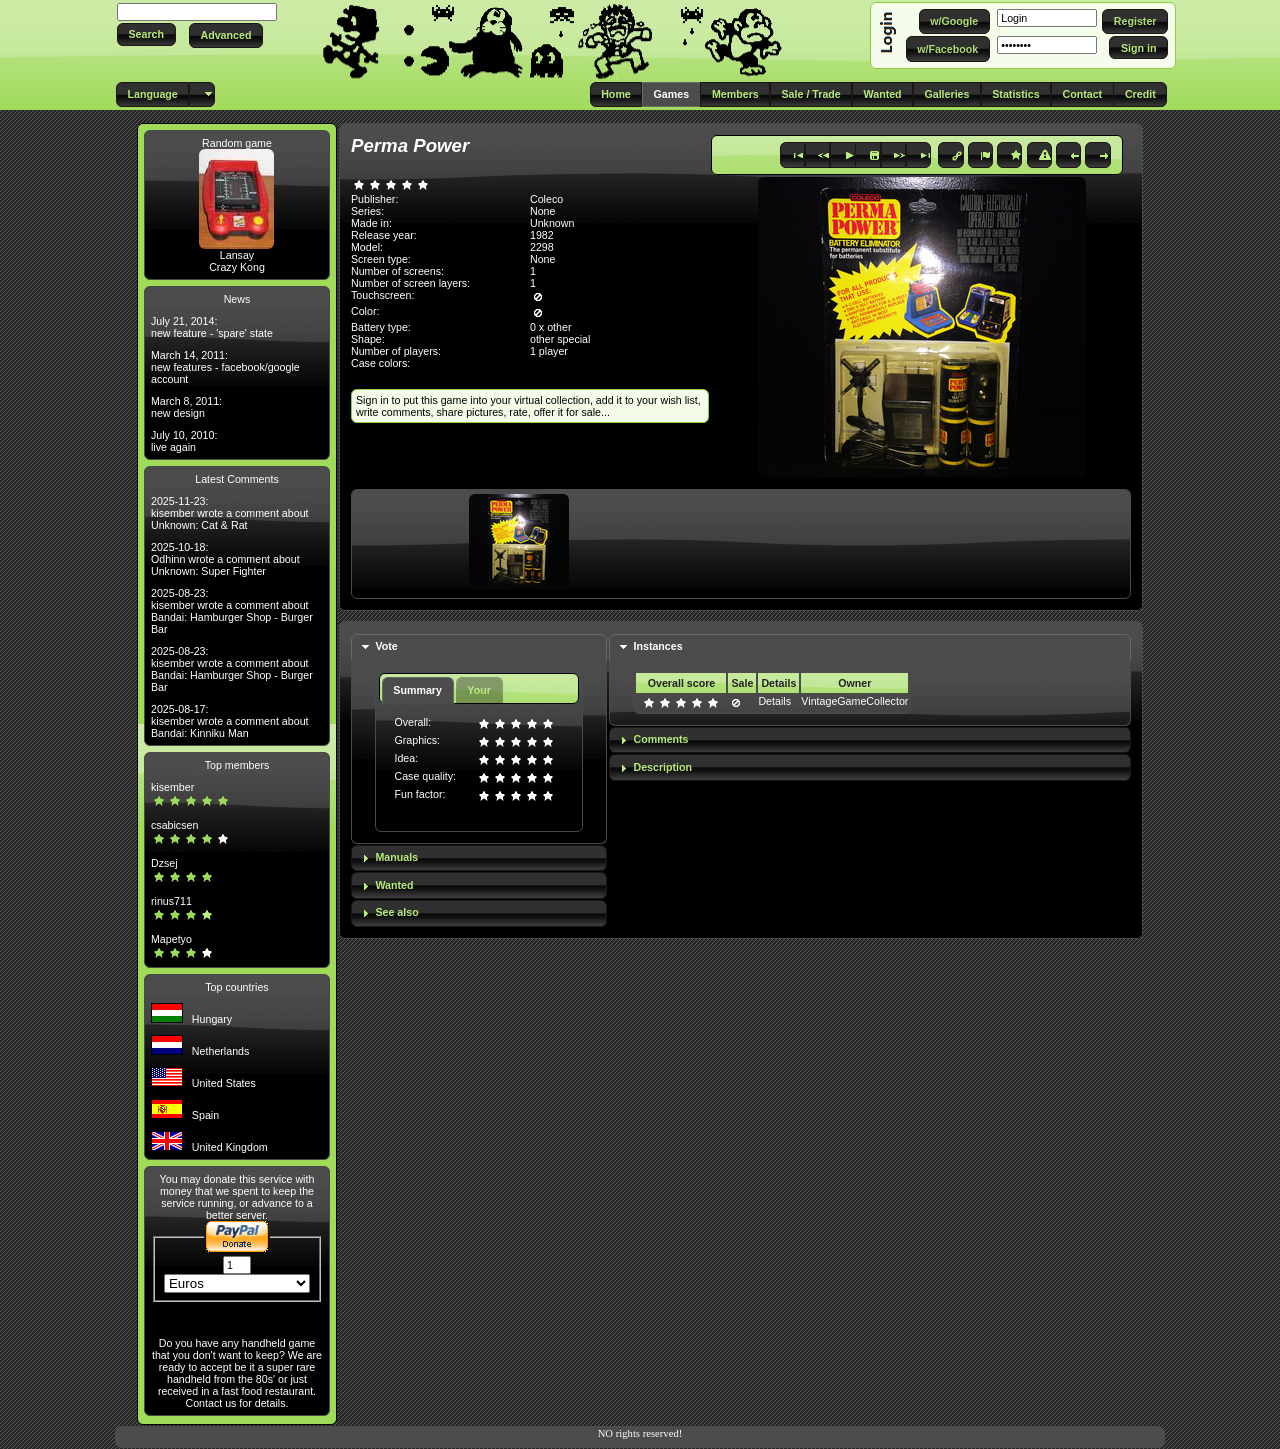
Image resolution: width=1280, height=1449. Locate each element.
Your (478, 690)
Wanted (394, 885)
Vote (386, 646)
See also (396, 912)
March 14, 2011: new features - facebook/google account (225, 367)
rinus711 (171, 901)
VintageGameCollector (854, 701)
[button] (146, 34)
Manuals (396, 857)
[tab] (479, 647)
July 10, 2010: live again (184, 441)
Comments (660, 739)
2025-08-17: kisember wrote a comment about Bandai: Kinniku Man (230, 721)
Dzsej (164, 863)
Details (774, 701)
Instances (657, 646)
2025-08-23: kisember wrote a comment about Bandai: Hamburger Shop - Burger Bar (232, 611)
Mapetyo (171, 939)
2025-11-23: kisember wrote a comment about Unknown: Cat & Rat (230, 513)
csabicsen (174, 825)
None (542, 211)
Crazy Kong (237, 267)
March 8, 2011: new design (186, 407)
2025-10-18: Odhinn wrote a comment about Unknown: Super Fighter (225, 559)
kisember (172, 787)
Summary (417, 690)
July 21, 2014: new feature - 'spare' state (212, 327)
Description (662, 767)
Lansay (237, 255)
